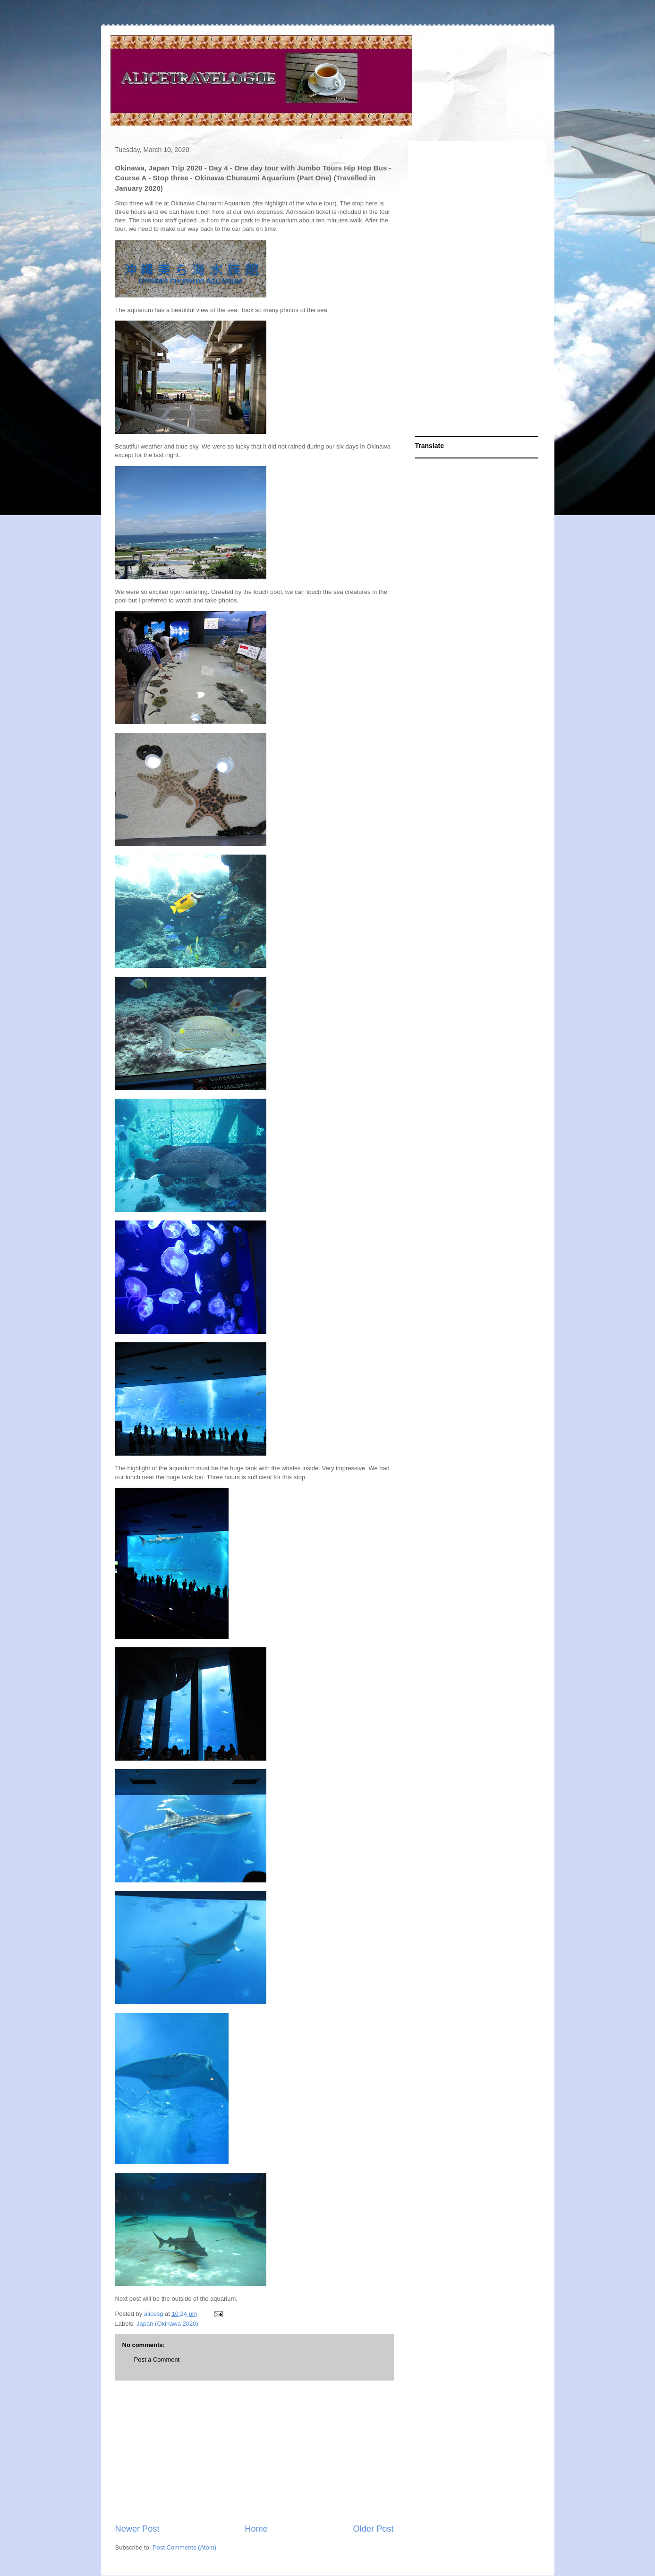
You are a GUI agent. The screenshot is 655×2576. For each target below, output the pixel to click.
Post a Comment (157, 2359)
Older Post (373, 2529)
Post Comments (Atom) (184, 2547)
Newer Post (137, 2529)
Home (256, 2529)
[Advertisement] (254, 2452)
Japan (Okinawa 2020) (167, 2323)
